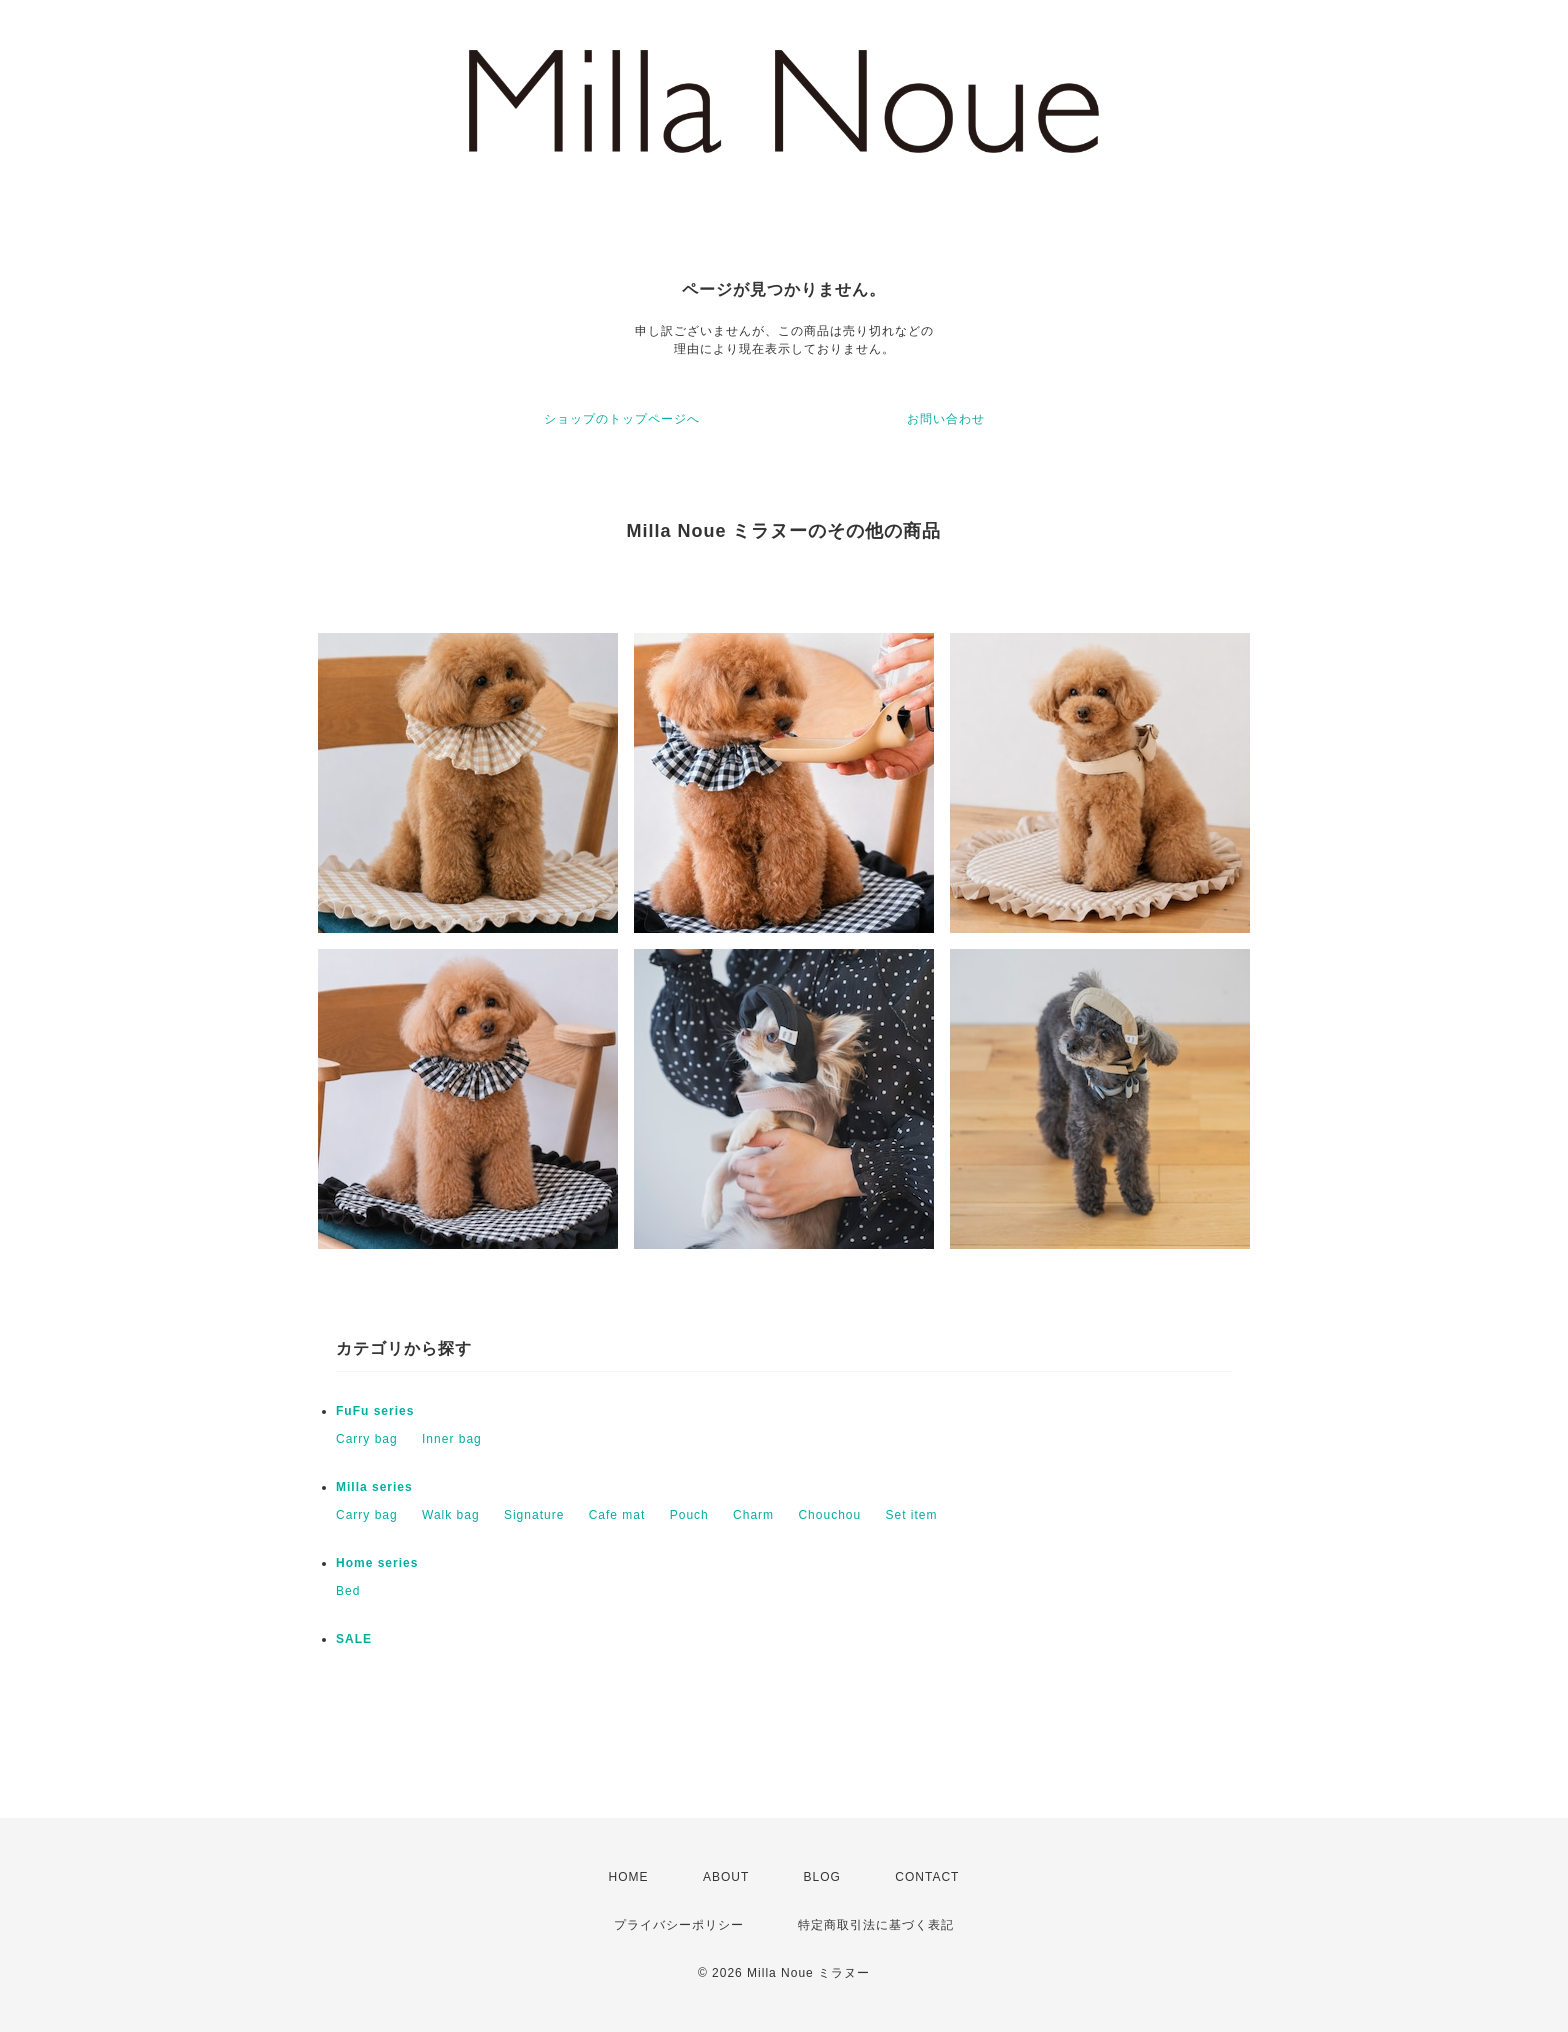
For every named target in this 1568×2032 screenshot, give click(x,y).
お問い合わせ (946, 419)
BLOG (822, 1877)
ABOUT (726, 1877)
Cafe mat (617, 1515)
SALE (354, 1639)
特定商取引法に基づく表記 (876, 1925)
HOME (629, 1877)
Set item (912, 1515)
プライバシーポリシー (679, 1925)
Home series (377, 1563)
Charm (753, 1515)
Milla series (374, 1487)
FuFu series (375, 1411)
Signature (534, 1515)
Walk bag (451, 1515)
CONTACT (927, 1877)
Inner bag (452, 1439)
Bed (348, 1591)
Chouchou (829, 1515)
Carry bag (367, 1439)
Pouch (689, 1515)
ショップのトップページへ (622, 419)
